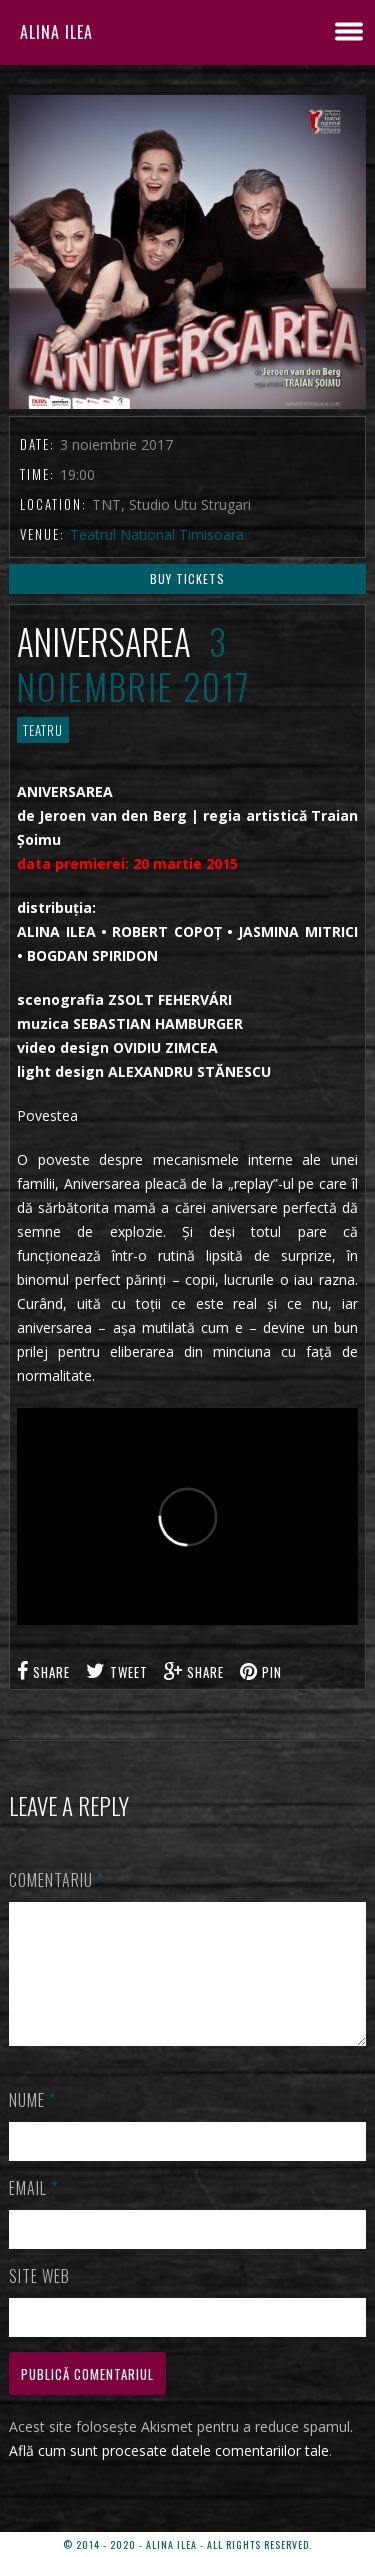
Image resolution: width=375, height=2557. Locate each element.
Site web (39, 2300)
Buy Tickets (187, 578)
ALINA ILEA (56, 32)
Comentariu (56, 1880)
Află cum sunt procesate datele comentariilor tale (169, 2474)
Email (33, 2212)
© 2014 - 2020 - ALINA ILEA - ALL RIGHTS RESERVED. (187, 2544)
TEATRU (43, 730)
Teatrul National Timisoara (157, 534)
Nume (32, 2124)
